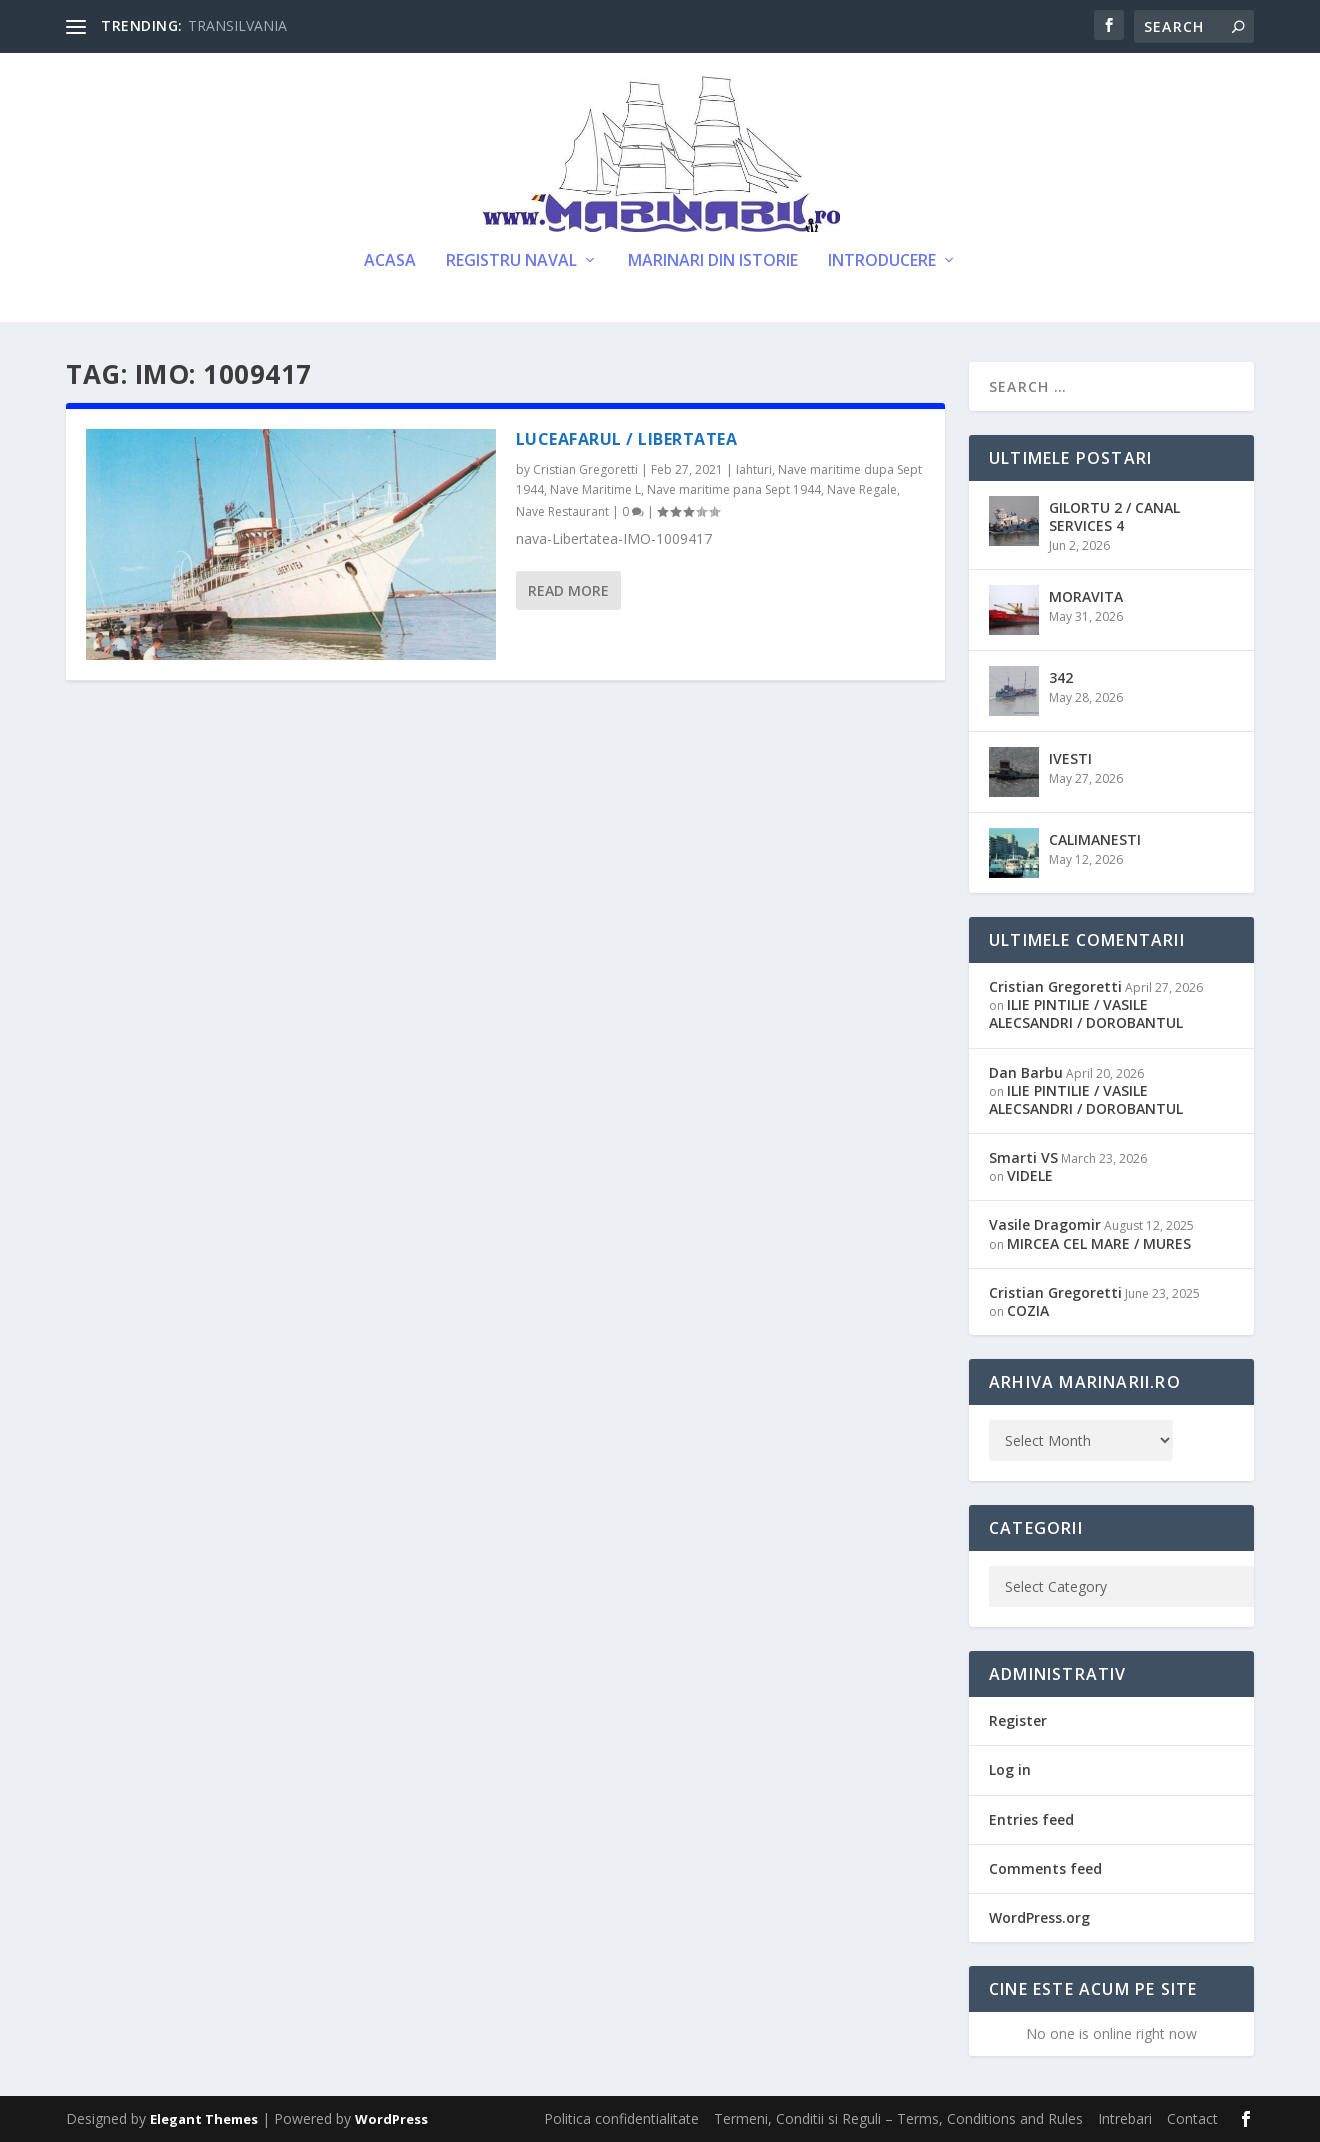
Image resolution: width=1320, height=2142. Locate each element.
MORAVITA (1086, 596)
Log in (1010, 1769)
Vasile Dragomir (1045, 1224)
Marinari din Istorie (713, 261)
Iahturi (754, 469)
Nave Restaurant (562, 511)
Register (1018, 1720)
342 (1061, 677)
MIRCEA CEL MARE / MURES (1099, 1243)
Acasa (390, 261)
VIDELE (1030, 1175)
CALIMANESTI (1095, 839)
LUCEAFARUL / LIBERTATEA (627, 439)
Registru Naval (511, 261)
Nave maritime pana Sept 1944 (734, 489)
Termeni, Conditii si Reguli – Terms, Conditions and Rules (898, 2118)
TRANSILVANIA (237, 25)
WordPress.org (1039, 1917)
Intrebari (1125, 2118)
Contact (1192, 2118)
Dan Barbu (1026, 1072)
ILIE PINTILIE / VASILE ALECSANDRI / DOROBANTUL (1086, 1013)
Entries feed (1031, 1819)
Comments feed (1045, 1868)
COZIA (1028, 1310)
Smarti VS (1023, 1157)
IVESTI (1070, 758)
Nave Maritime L (595, 489)
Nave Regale (862, 489)
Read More (568, 590)
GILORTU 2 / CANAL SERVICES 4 (1114, 516)
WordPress (391, 2119)
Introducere (882, 261)
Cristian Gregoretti (585, 469)
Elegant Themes (204, 2119)
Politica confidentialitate (621, 2118)
